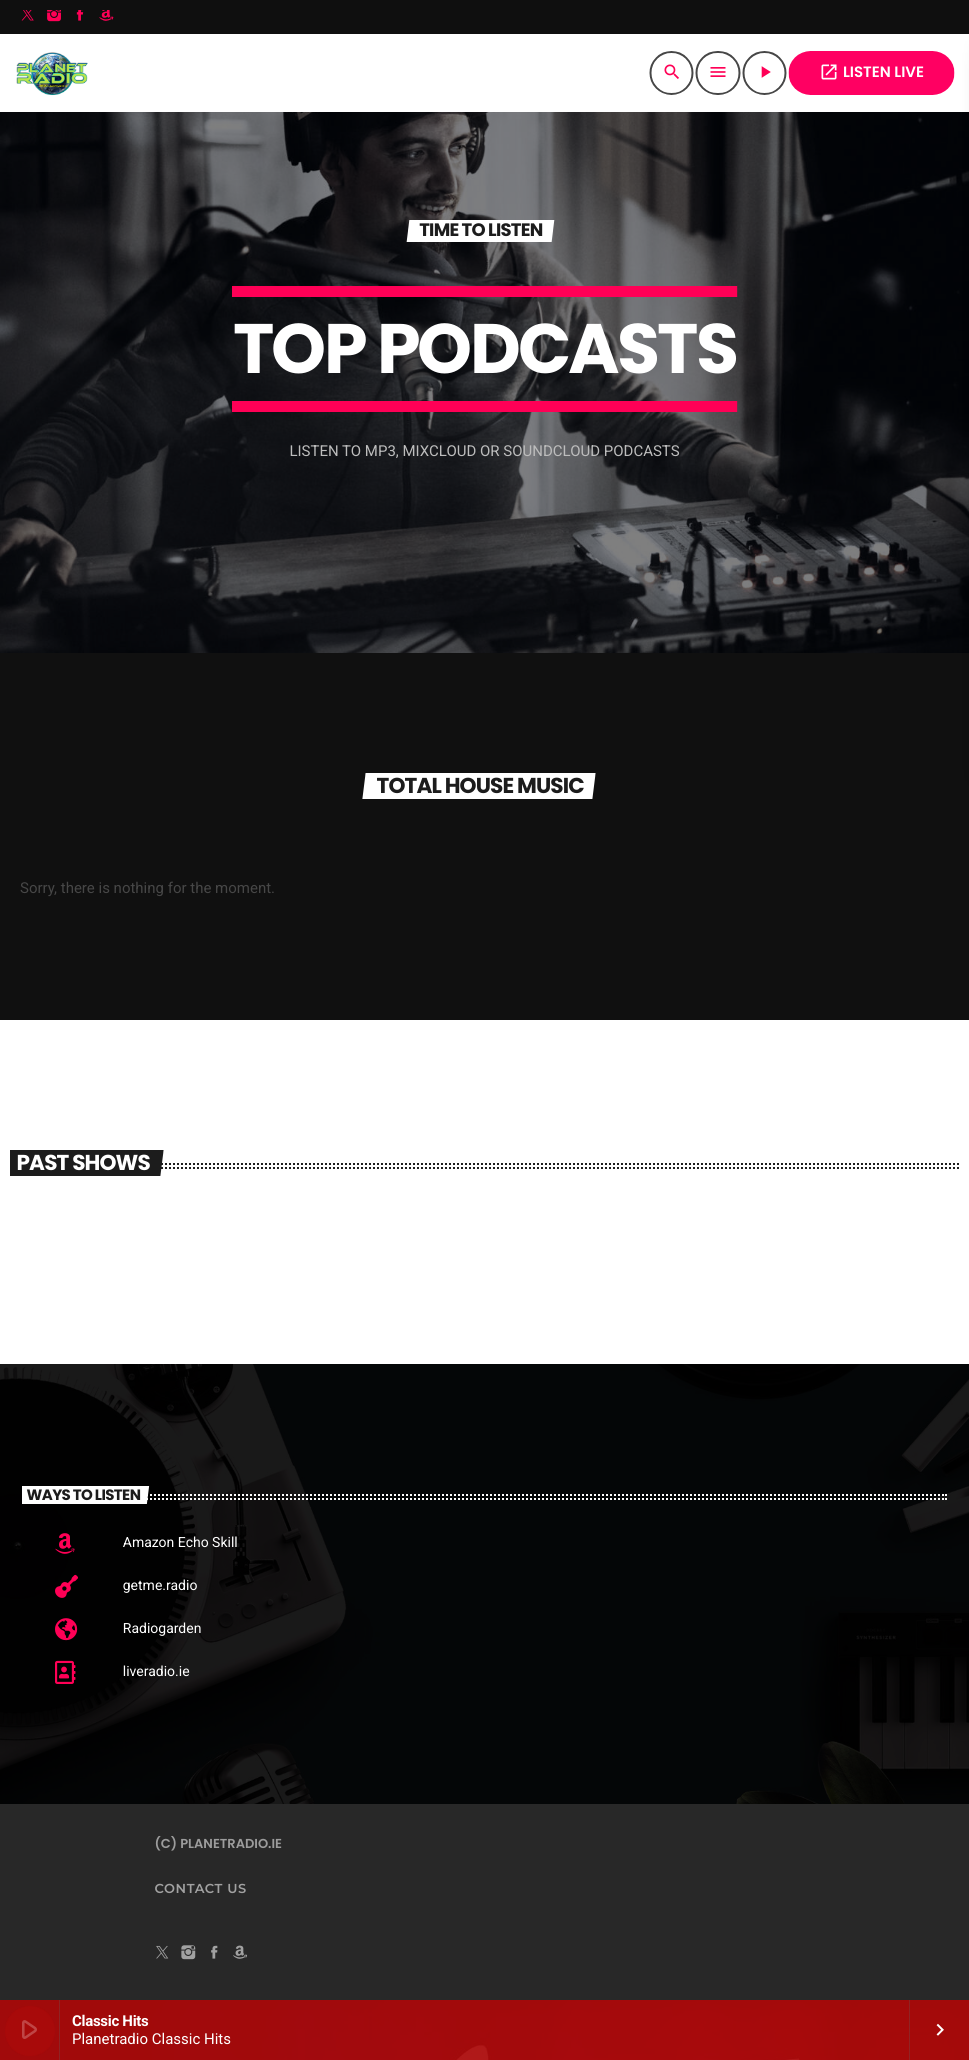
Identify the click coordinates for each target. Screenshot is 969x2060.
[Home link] (51, 73)
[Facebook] (80, 17)
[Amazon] (106, 17)
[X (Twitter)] (28, 17)
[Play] (765, 73)
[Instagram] (54, 17)
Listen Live (871, 72)
